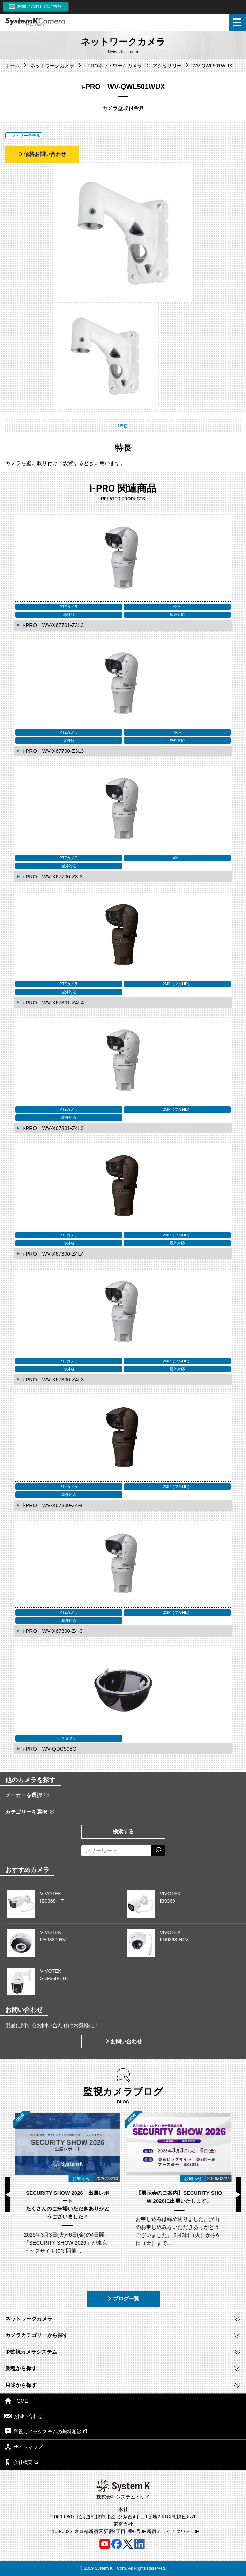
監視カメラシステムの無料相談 (45, 2431)
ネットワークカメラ (28, 2319)
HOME (16, 2400)
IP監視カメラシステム (31, 2352)
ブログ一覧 (123, 2298)
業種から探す (21, 2368)
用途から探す (21, 2385)
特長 (123, 426)
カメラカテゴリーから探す (36, 2335)
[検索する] (158, 1850)
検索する (123, 1831)
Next (238, 2194)
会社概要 (21, 2462)
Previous (7, 2194)
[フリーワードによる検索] (116, 1850)
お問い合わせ (123, 2041)
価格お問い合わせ (42, 154)
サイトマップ (23, 2446)
